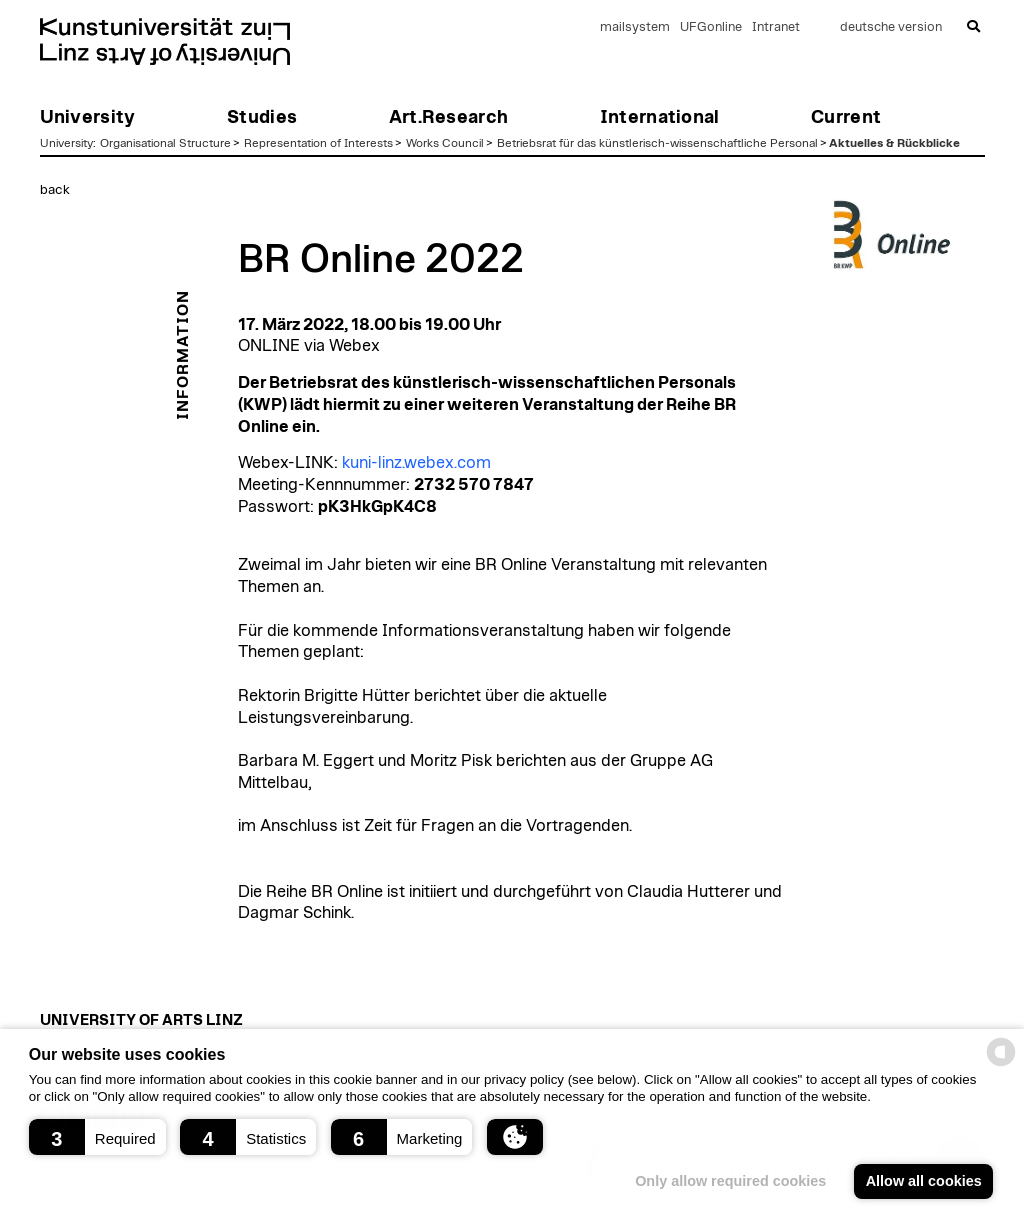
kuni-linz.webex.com (416, 463)
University (66, 143)
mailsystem (635, 27)
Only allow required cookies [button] (730, 1181)
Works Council (445, 143)
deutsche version (891, 27)
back (55, 190)
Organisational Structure (165, 143)
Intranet (776, 27)
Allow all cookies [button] (924, 1181)
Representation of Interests (318, 143)
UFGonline (711, 27)
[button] (97, 1137)
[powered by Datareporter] (1001, 1064)
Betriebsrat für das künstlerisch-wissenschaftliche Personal (657, 143)
